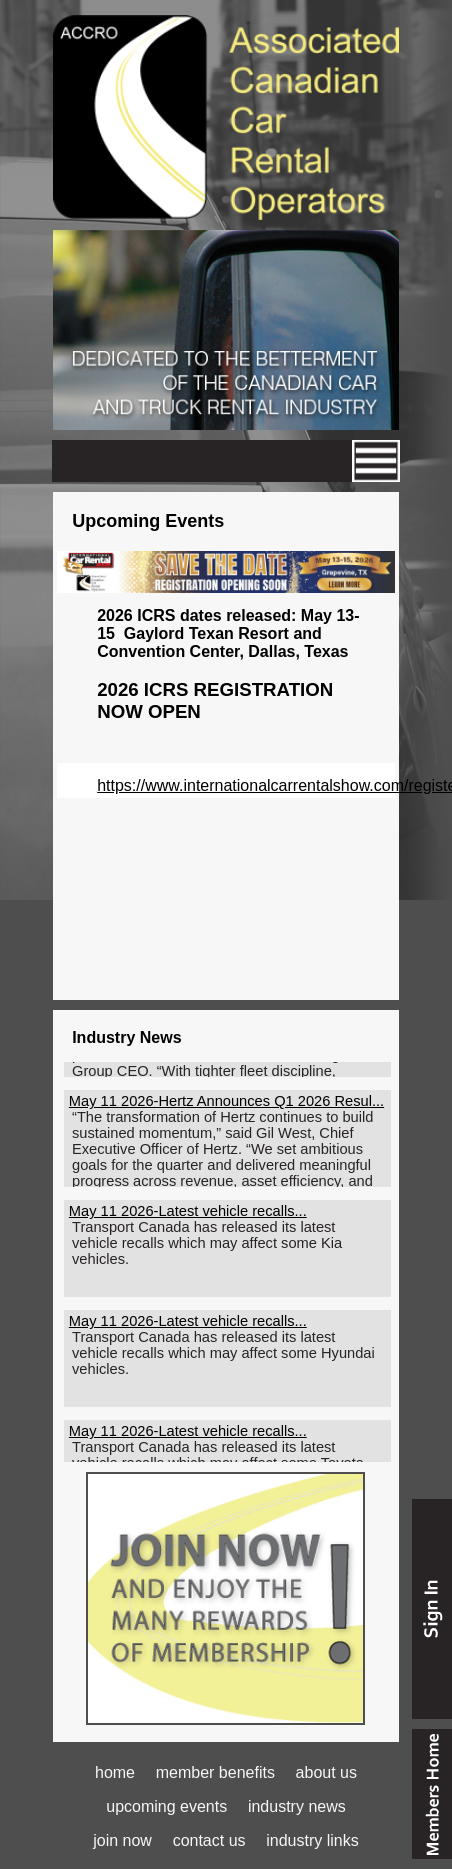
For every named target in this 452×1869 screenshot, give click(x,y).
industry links (312, 1840)
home (115, 1772)
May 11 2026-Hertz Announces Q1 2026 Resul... (226, 1105)
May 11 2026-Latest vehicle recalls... (188, 1215)
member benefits (215, 1772)
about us (326, 1772)
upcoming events (166, 1806)
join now (122, 1840)
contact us (209, 1840)
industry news (297, 1806)
